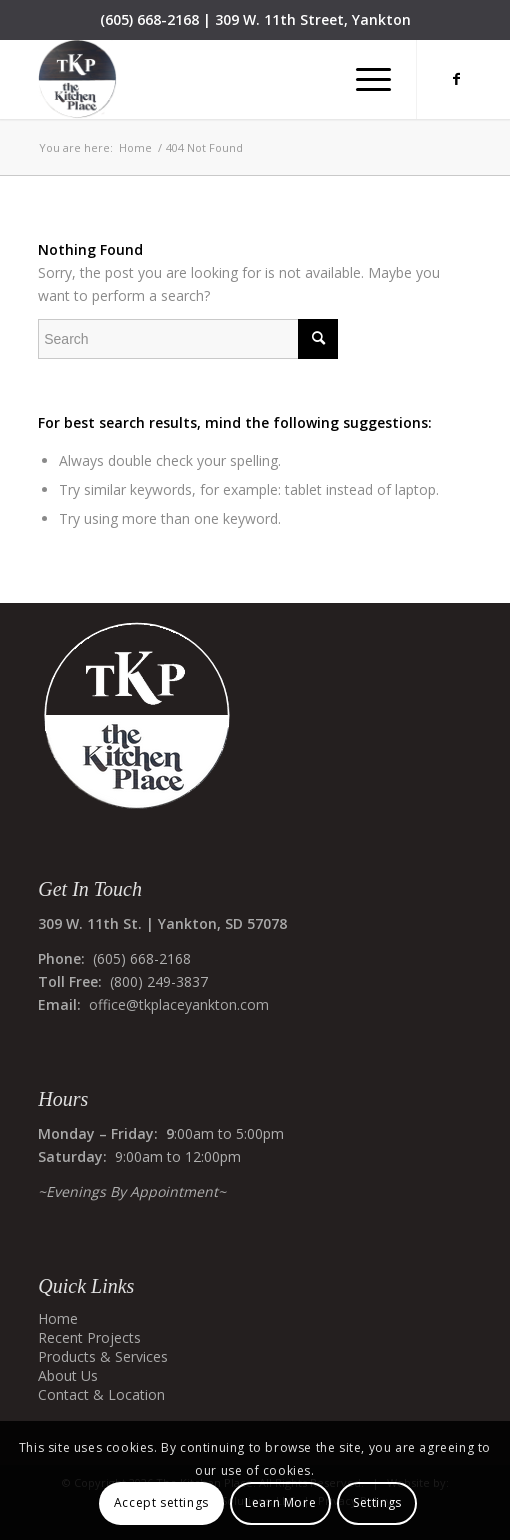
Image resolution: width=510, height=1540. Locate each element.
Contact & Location (101, 1394)
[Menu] (363, 79)
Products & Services (103, 1356)
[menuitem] (363, 79)
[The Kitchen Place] (211, 79)
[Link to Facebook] (457, 79)
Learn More (280, 1502)
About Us (68, 1375)
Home (58, 1318)
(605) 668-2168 (149, 19)
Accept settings (161, 1502)
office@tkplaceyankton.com (179, 1004)
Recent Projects (89, 1337)
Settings (377, 1502)
